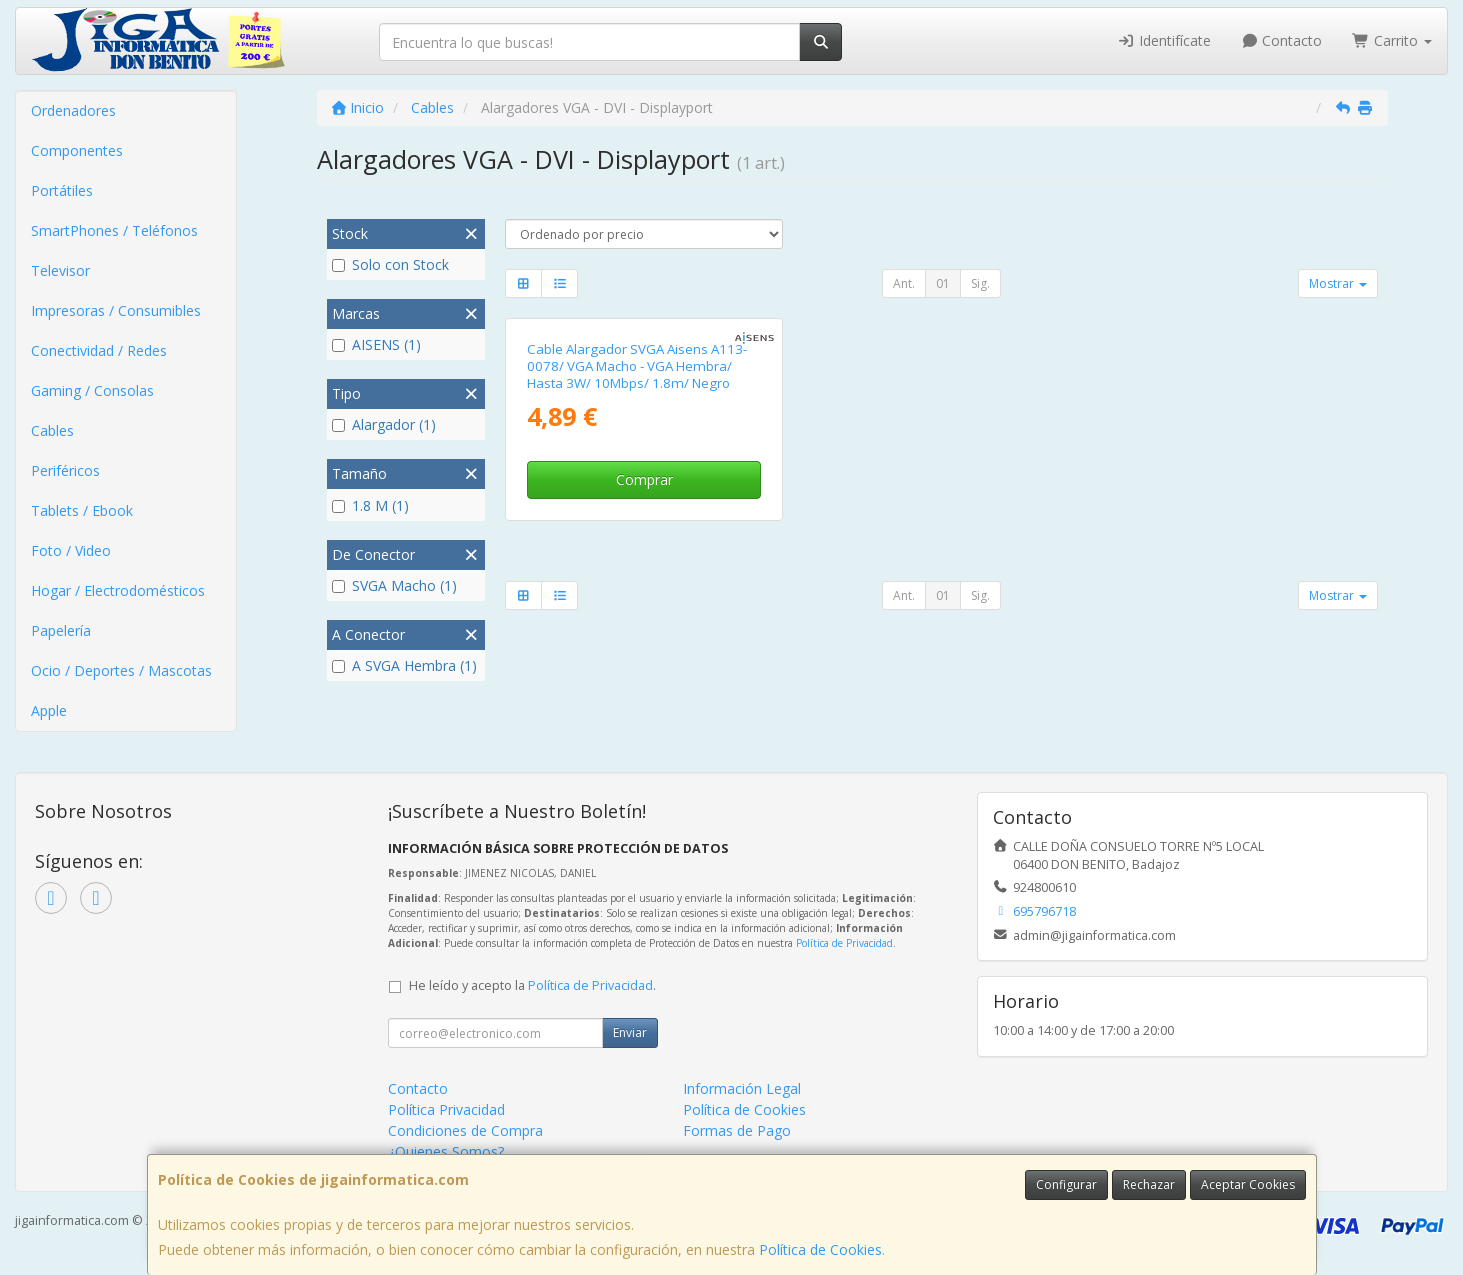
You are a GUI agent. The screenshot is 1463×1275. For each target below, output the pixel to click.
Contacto (1282, 40)
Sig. (980, 283)
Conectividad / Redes (99, 350)
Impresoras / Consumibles (116, 310)
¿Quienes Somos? (446, 1151)
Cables (52, 430)
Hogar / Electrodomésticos (118, 590)
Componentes (77, 150)
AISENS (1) (376, 344)
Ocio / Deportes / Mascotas (121, 670)
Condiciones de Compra (465, 1130)
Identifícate (1164, 40)
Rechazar (1149, 1184)
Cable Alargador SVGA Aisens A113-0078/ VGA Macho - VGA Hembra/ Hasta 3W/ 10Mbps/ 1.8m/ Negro (637, 366)
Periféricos (65, 470)
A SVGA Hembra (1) (404, 665)
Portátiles (62, 190)
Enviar (630, 1032)
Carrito (1392, 40)
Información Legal (742, 1088)
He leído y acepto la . (532, 985)
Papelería (61, 630)
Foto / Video (71, 550)
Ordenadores (73, 110)
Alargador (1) (384, 424)
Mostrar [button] (1338, 283)
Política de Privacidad (844, 943)
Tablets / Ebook (82, 510)
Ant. (904, 283)
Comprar (644, 479)
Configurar (1066, 1184)
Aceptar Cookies (1248, 1184)
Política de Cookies (820, 1249)
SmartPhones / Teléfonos (114, 230)
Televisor (60, 270)
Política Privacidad (446, 1109)
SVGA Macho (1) (394, 585)
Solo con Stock (390, 264)
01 (943, 283)
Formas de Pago (737, 1130)
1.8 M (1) (370, 505)
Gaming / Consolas (92, 390)
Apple (49, 710)
